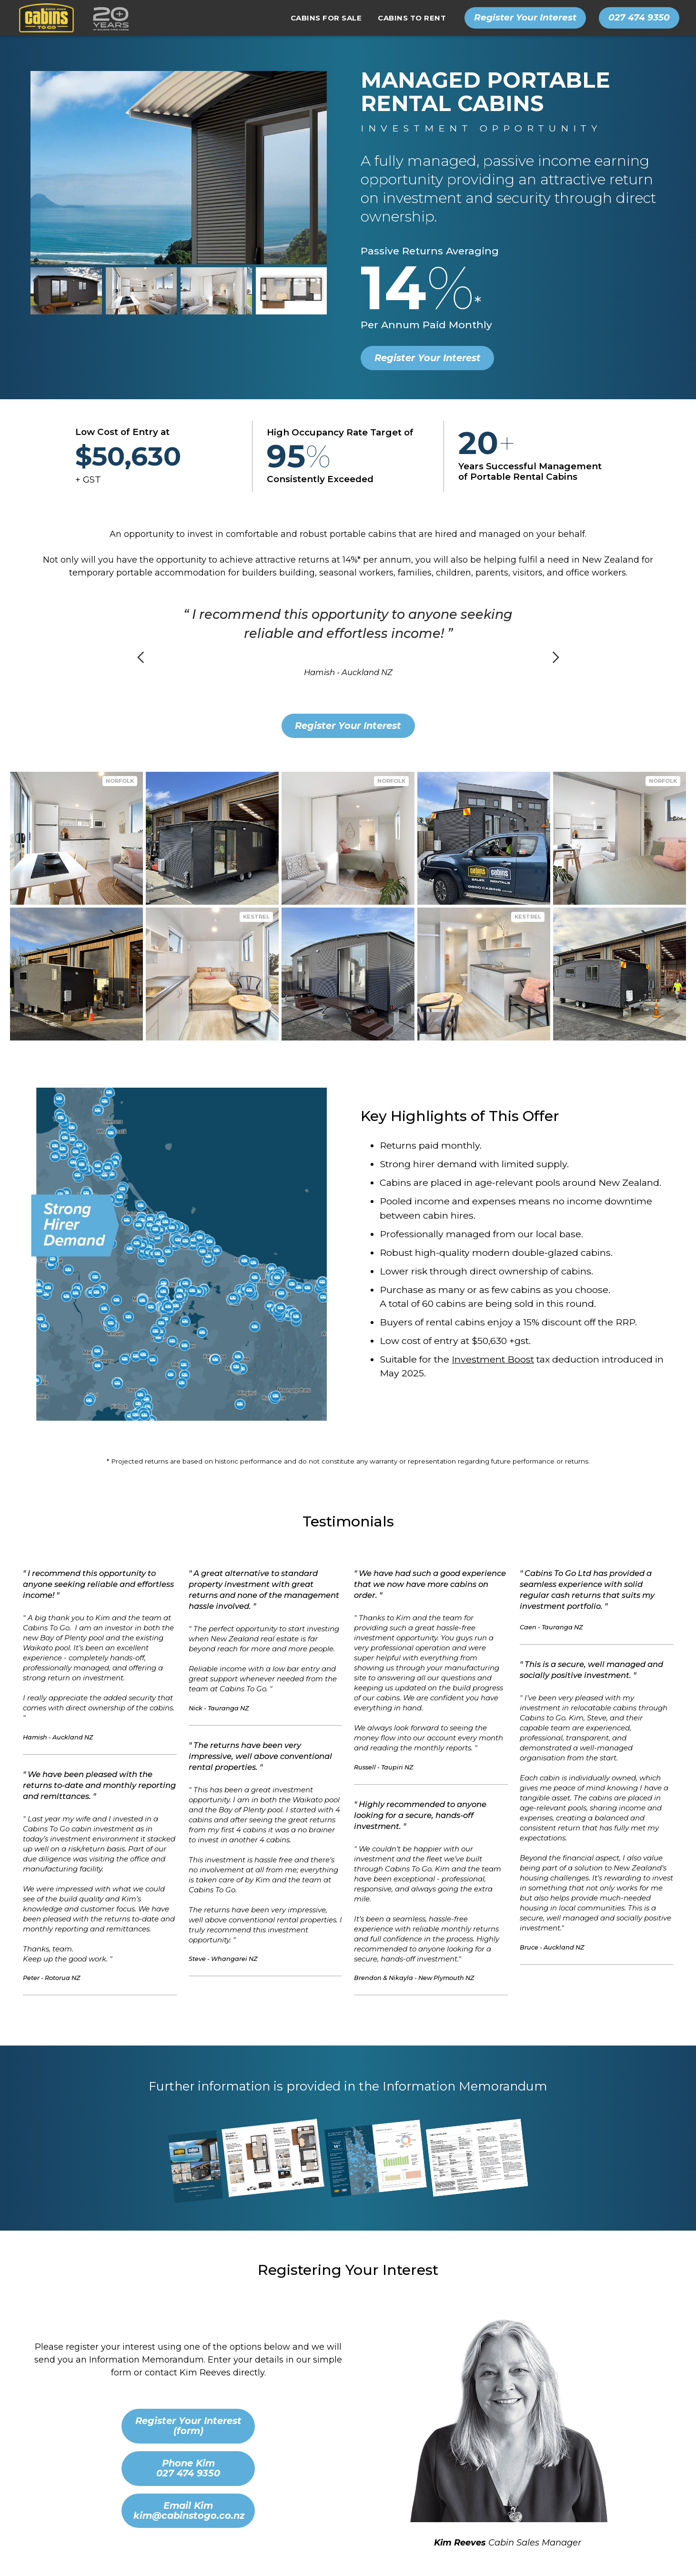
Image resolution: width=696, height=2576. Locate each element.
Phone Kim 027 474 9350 (188, 2468)
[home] (71, 18)
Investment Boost (493, 1359)
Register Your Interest (427, 358)
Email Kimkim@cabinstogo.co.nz (189, 2510)
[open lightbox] (66, 291)
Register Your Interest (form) (188, 2425)
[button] (326, 18)
